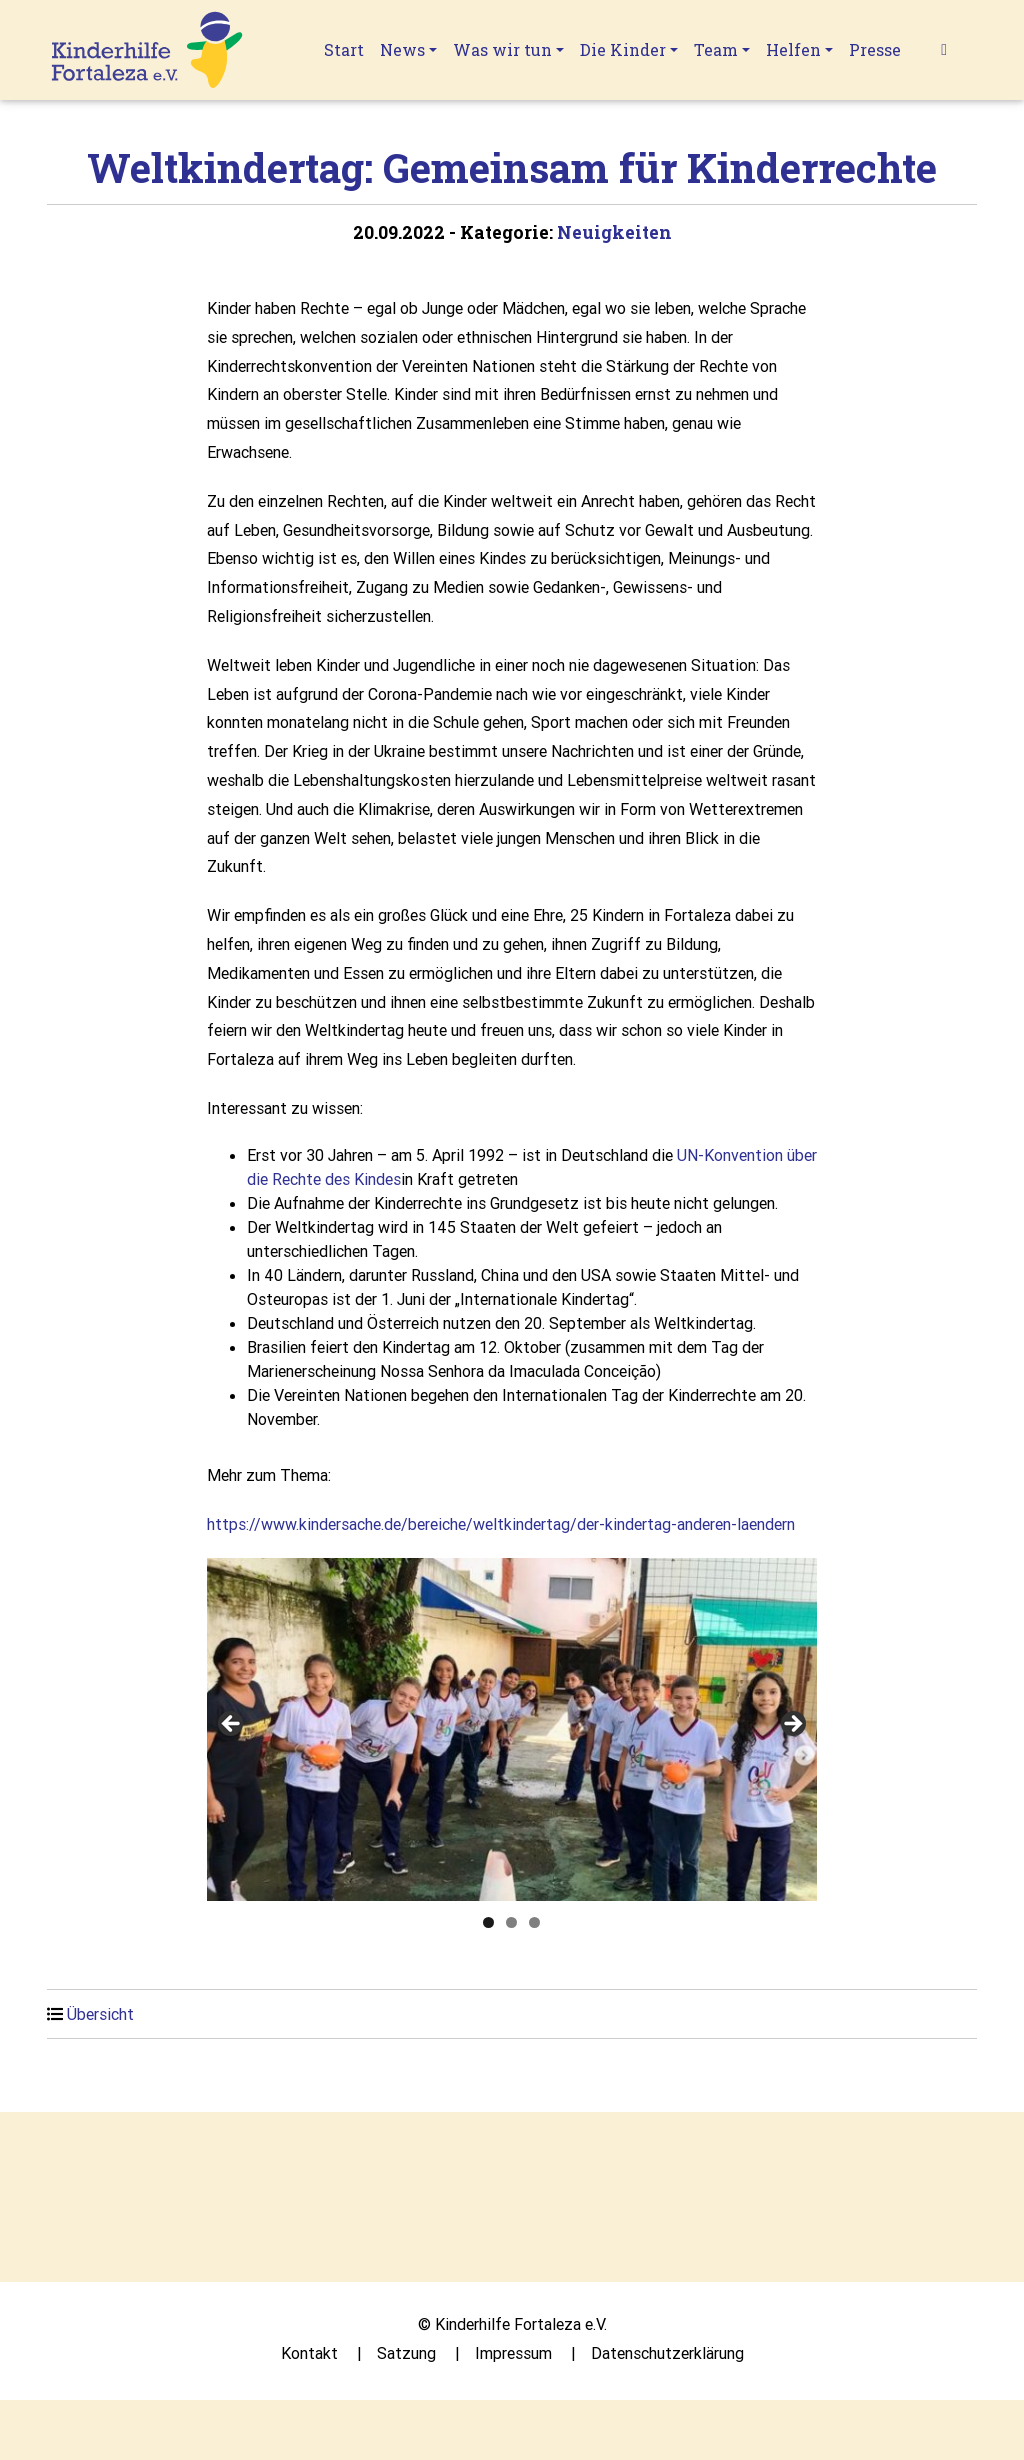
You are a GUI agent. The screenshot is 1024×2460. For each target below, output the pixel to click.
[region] (512, 1729)
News (402, 49)
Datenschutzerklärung (667, 2353)
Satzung (406, 2353)
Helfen (793, 49)
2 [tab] (511, 1922)
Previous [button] (232, 1725)
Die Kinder (623, 49)
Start (344, 49)
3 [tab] (534, 1922)
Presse (875, 49)
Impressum (513, 2353)
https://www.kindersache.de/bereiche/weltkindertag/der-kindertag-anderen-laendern (501, 1524)
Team (716, 49)
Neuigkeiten (614, 232)
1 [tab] (488, 1922)
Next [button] (792, 1725)
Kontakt (309, 2353)
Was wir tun (502, 49)
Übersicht (100, 2014)
